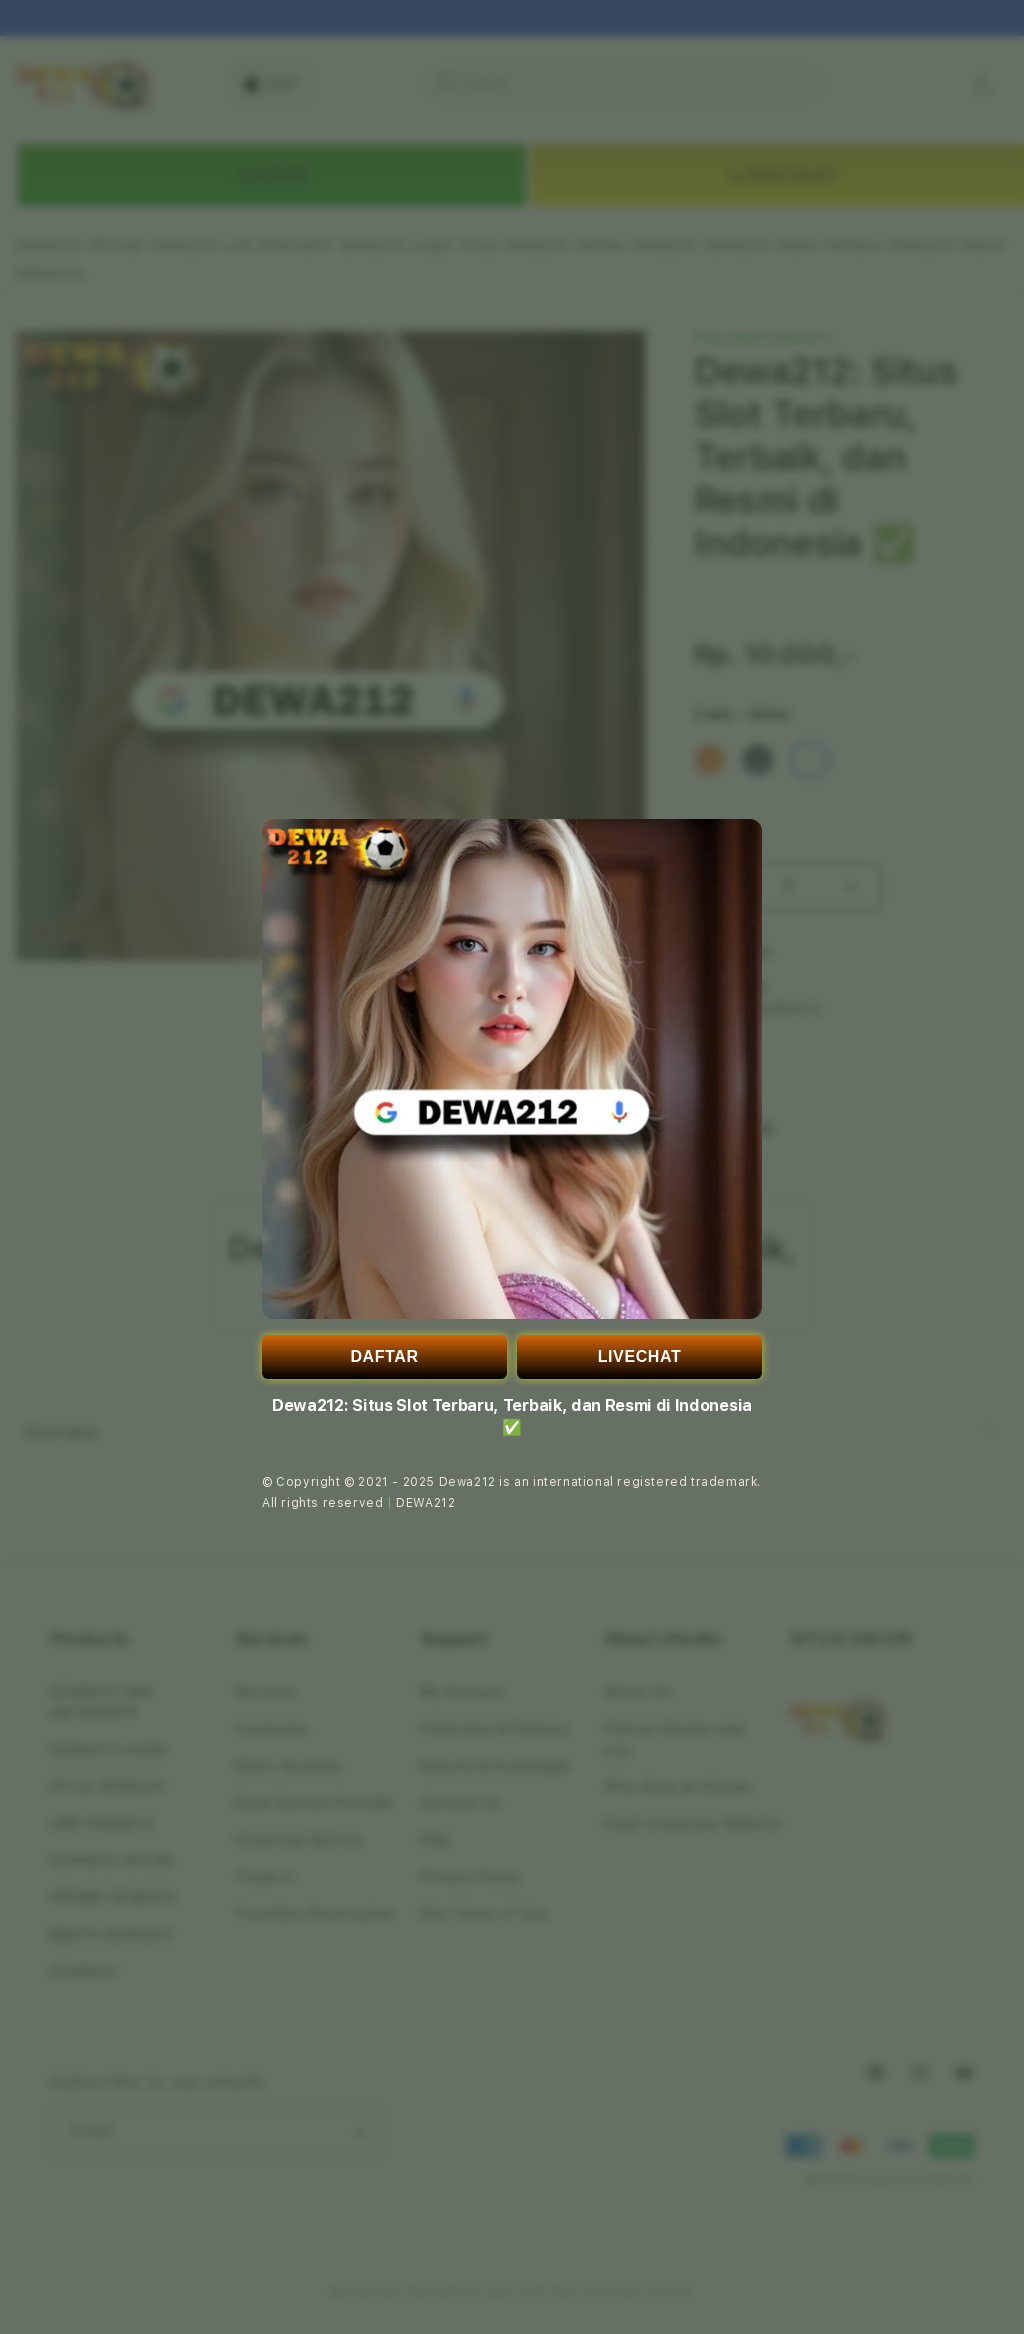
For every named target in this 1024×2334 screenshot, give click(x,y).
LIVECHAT (640, 1356)
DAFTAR (384, 1356)
